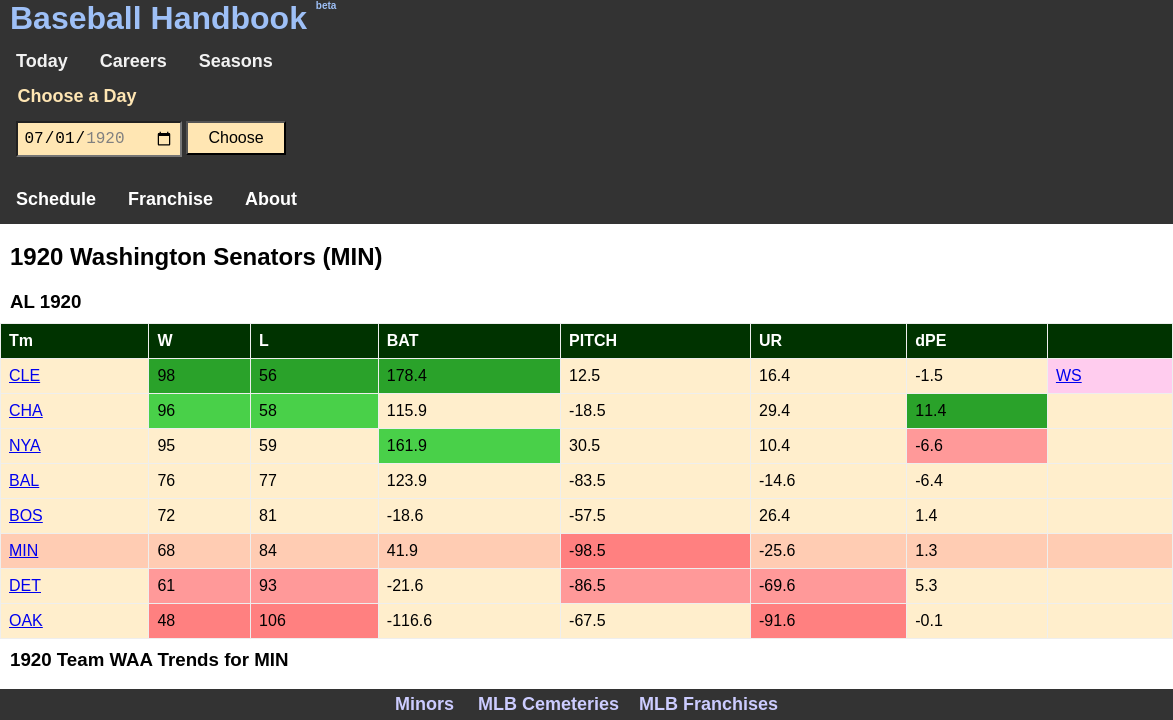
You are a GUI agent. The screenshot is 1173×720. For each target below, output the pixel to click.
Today (42, 61)
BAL (24, 480)
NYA (25, 445)
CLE (24, 375)
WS (1069, 375)
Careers (133, 61)
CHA (26, 410)
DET (25, 585)
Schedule (56, 199)
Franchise (170, 199)
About (271, 199)
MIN (23, 550)
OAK (26, 620)
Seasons (236, 61)
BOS (26, 515)
